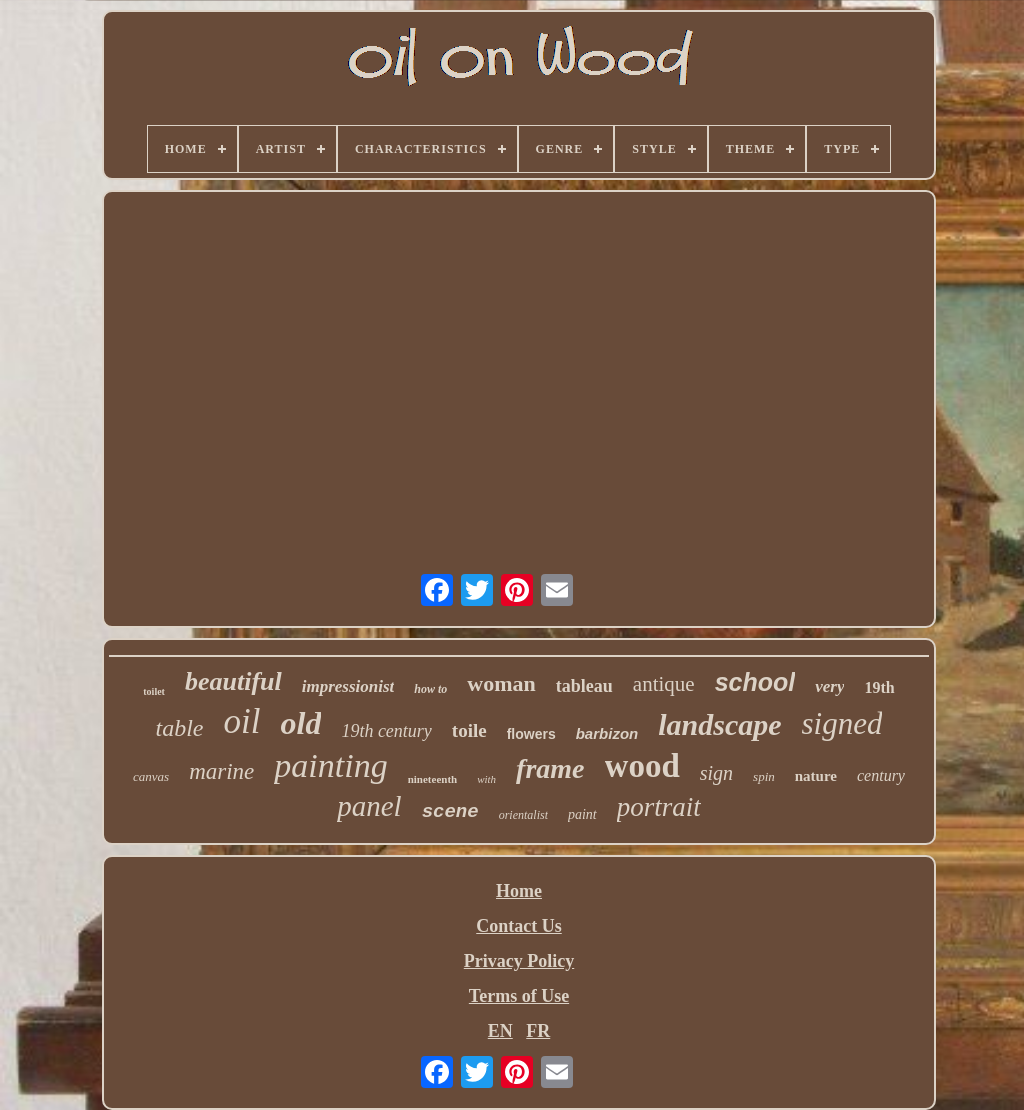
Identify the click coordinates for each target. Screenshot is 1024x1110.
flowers (531, 734)
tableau (584, 686)
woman (501, 683)
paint (582, 814)
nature (816, 776)
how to (430, 689)
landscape (719, 724)
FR (538, 1031)
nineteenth (433, 779)
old (300, 723)
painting (330, 765)
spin (764, 776)
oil (242, 721)
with (486, 779)
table (180, 728)
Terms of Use (519, 996)
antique (664, 684)
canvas (151, 776)
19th (879, 687)
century (881, 775)
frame (550, 768)
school (755, 682)
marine (221, 771)
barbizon (607, 733)
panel (369, 806)
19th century (386, 731)
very (829, 686)
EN (500, 1031)
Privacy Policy (519, 961)
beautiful (233, 681)
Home (519, 891)
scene (450, 812)
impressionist (348, 686)
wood (642, 766)
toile (469, 730)
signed (842, 723)
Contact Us (519, 926)
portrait (659, 807)
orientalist (523, 815)
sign (716, 773)
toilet (154, 691)
